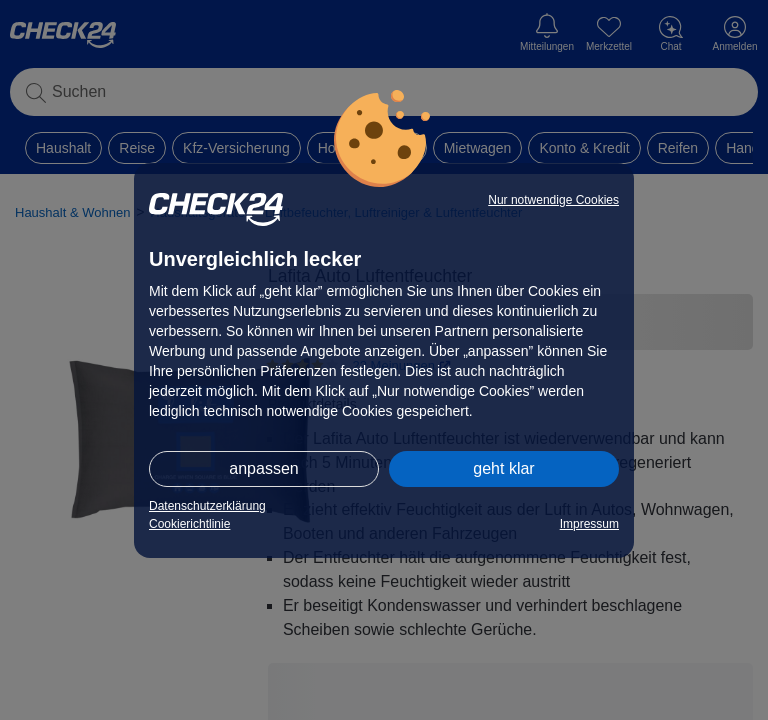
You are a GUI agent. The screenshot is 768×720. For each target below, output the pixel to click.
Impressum (589, 524)
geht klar (503, 468)
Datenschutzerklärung (207, 506)
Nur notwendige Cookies (553, 200)
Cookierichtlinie (189, 524)
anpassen (263, 468)
